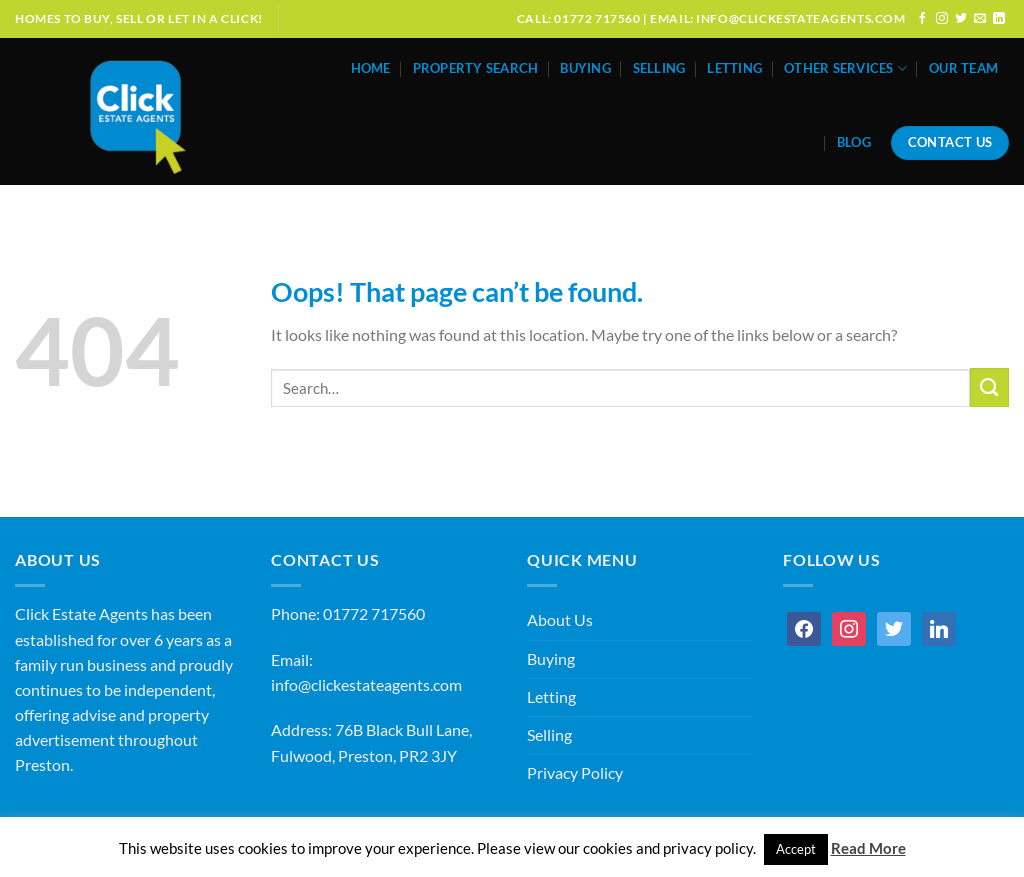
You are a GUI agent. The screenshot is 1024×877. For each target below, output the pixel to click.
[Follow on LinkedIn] (999, 18)
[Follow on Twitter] (961, 18)
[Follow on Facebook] (923, 18)
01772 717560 (374, 614)
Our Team (963, 68)
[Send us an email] (980, 18)
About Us (560, 620)
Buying (585, 68)
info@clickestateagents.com (366, 685)
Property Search (476, 68)
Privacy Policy (575, 773)
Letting (734, 68)
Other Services (845, 68)
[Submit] (989, 387)
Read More (868, 848)
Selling (659, 68)
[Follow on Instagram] (942, 18)
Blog (854, 142)
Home (371, 68)
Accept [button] (796, 849)
